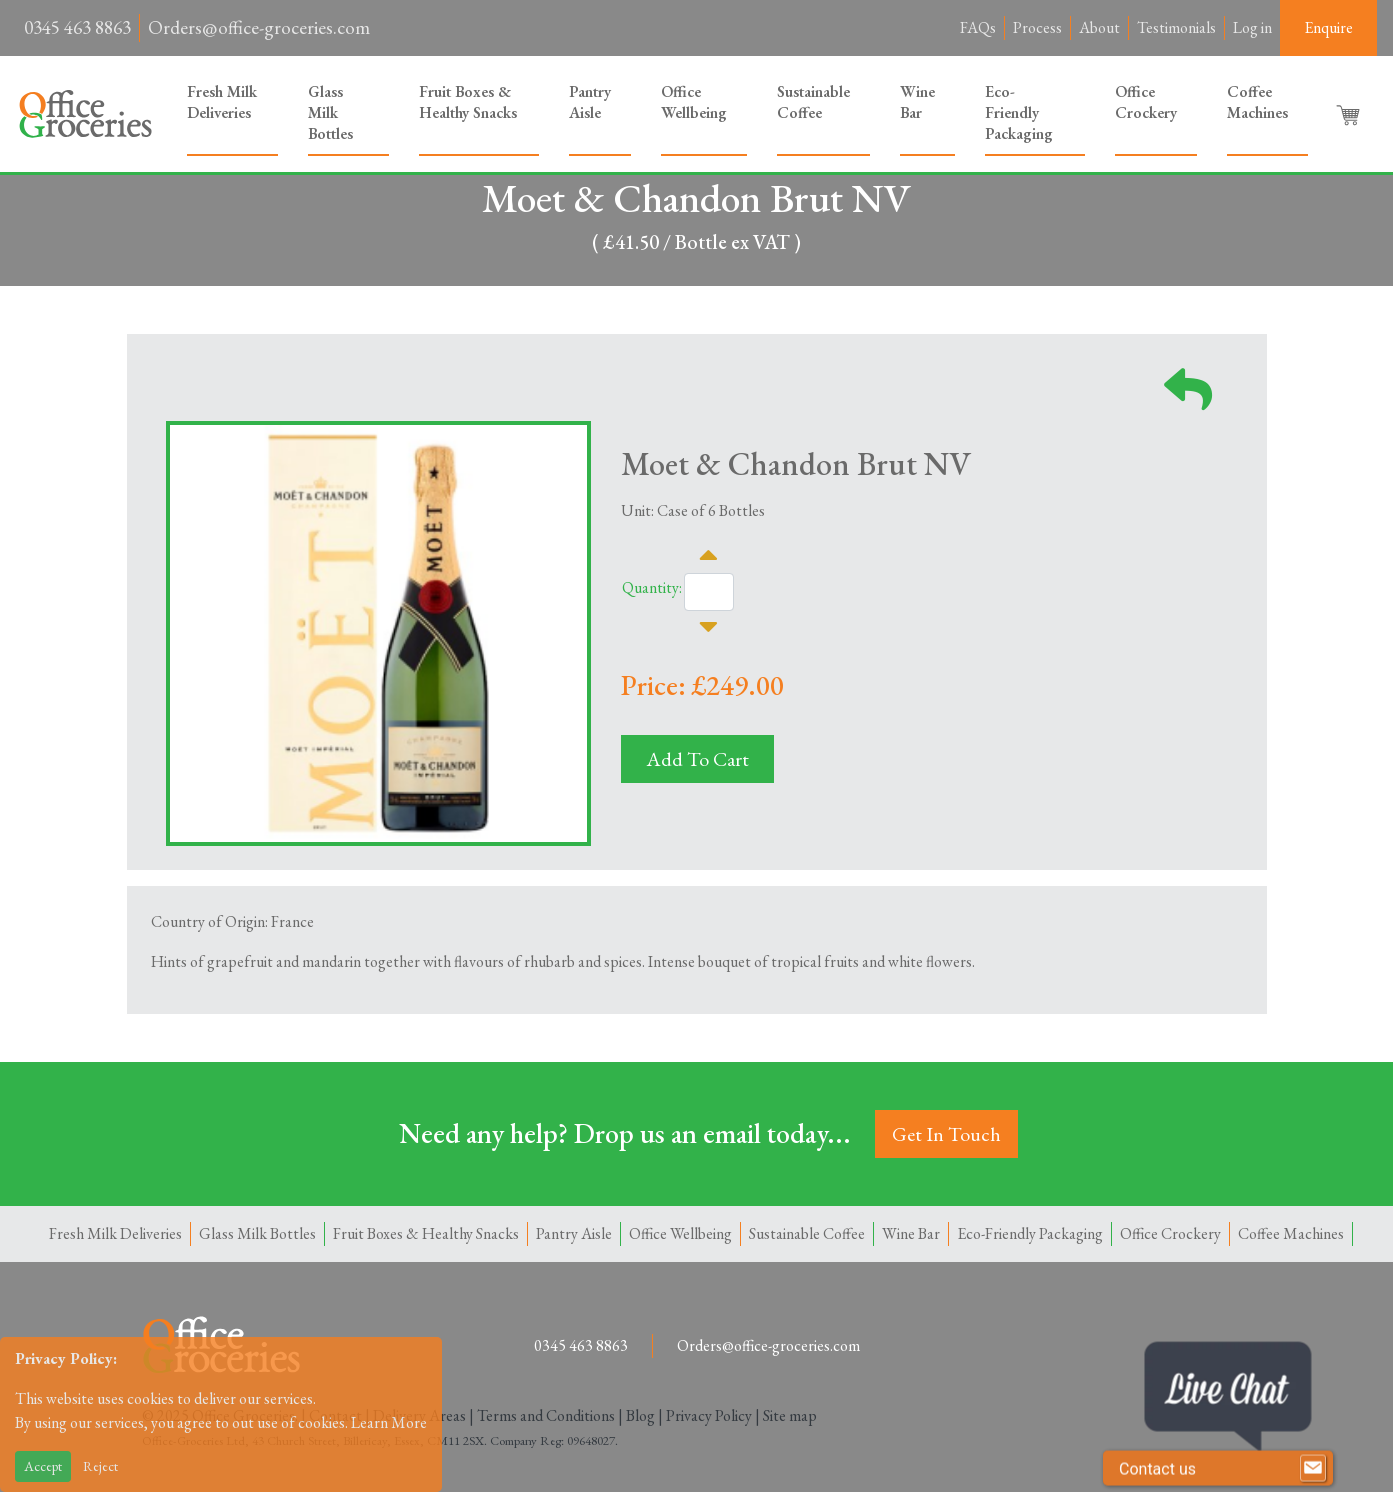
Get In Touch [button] (946, 1134)
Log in (1252, 27)
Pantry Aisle (590, 102)
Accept (43, 1466)
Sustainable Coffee (813, 102)
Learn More (389, 1422)
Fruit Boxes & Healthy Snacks (468, 102)
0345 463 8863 (77, 27)
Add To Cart (697, 759)
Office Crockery (1146, 102)
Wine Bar (917, 102)
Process (1037, 27)
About (1099, 27)
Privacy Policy (709, 1415)
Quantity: (652, 587)
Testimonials (1176, 27)
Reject (100, 1466)
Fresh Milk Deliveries (222, 102)
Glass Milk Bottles (330, 112)
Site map (790, 1415)
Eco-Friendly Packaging (1019, 112)
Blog (640, 1415)
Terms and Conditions (546, 1415)
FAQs (978, 27)
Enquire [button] (1328, 27)
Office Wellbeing (694, 102)
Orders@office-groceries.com (259, 27)
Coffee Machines (1257, 102)
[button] (1350, 114)
